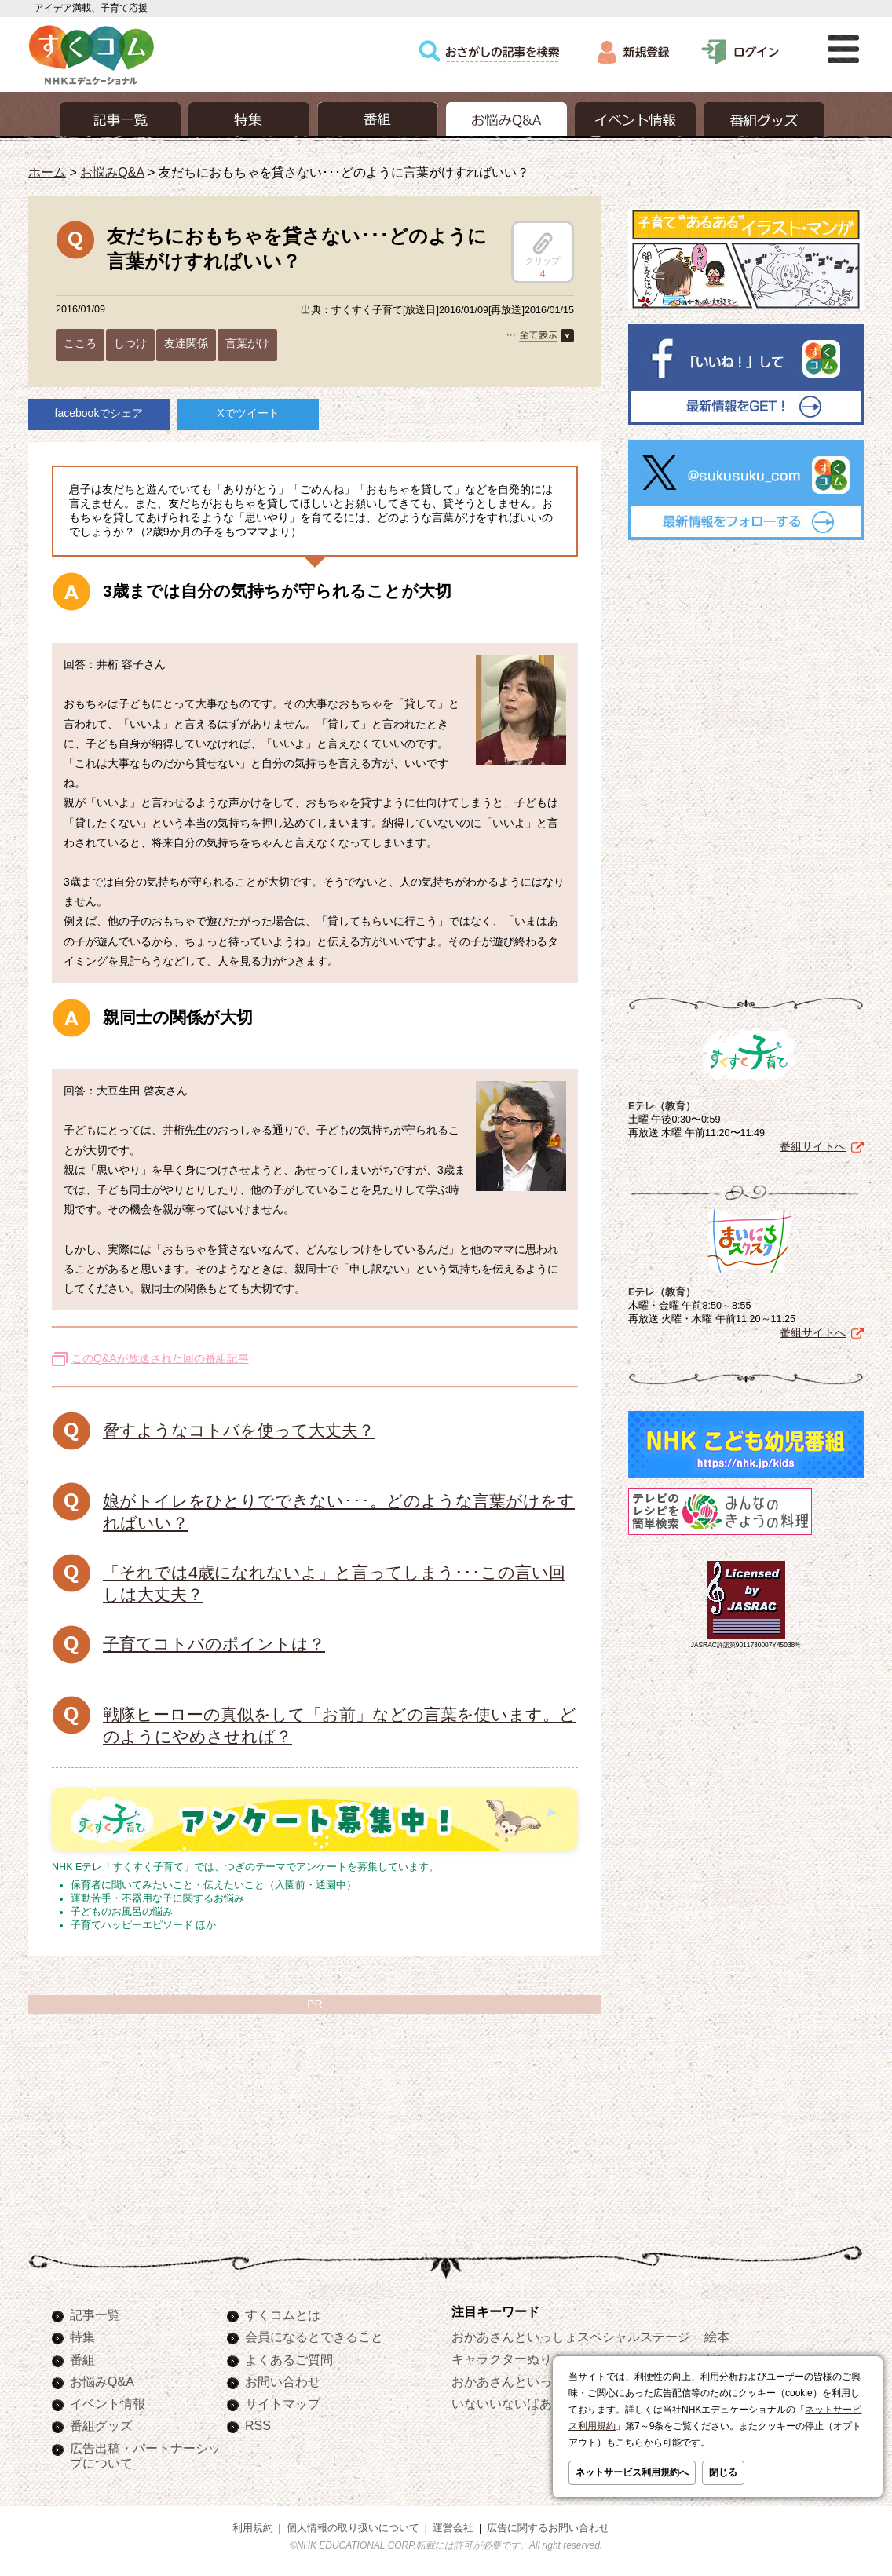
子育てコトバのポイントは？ (214, 1644)
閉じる (723, 2472)
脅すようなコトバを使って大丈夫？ (239, 1430)
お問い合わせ (282, 2381)
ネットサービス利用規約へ (632, 2472)
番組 (82, 2359)
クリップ (542, 248)
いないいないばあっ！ (514, 2403)
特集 (82, 2336)
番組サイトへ (813, 1146)
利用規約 (252, 2528)
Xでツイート (248, 413)
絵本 (716, 2336)
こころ (80, 343)
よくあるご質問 (289, 2359)
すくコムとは (282, 2314)
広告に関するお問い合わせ (548, 2528)
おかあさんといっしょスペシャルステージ (570, 2336)
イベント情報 (107, 2403)
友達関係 (186, 343)
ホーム (47, 172)
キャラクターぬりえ (508, 2358)
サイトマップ (282, 2403)
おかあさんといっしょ (514, 2381)
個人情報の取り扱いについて (353, 2528)
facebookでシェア (99, 413)
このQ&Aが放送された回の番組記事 (160, 1358)
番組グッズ (101, 2425)
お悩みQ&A (112, 172)
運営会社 (453, 2528)
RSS (258, 2425)
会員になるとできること (314, 2336)
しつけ (130, 343)
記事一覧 (95, 2314)
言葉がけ (247, 343)
